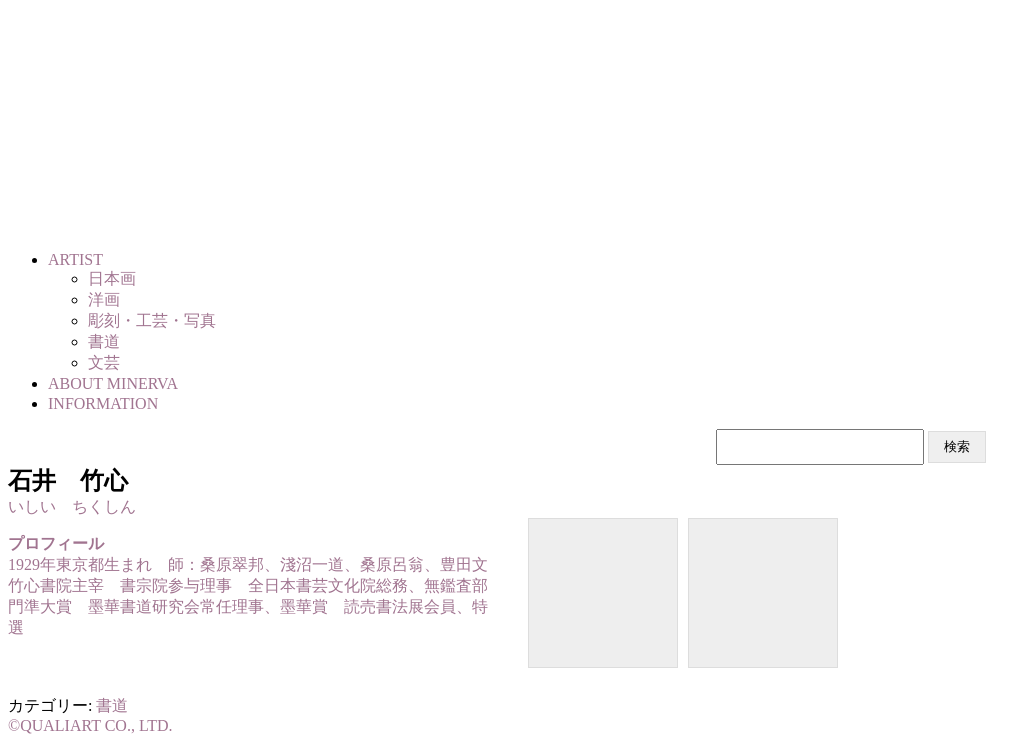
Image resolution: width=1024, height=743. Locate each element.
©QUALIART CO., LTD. (90, 725)
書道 (112, 705)
